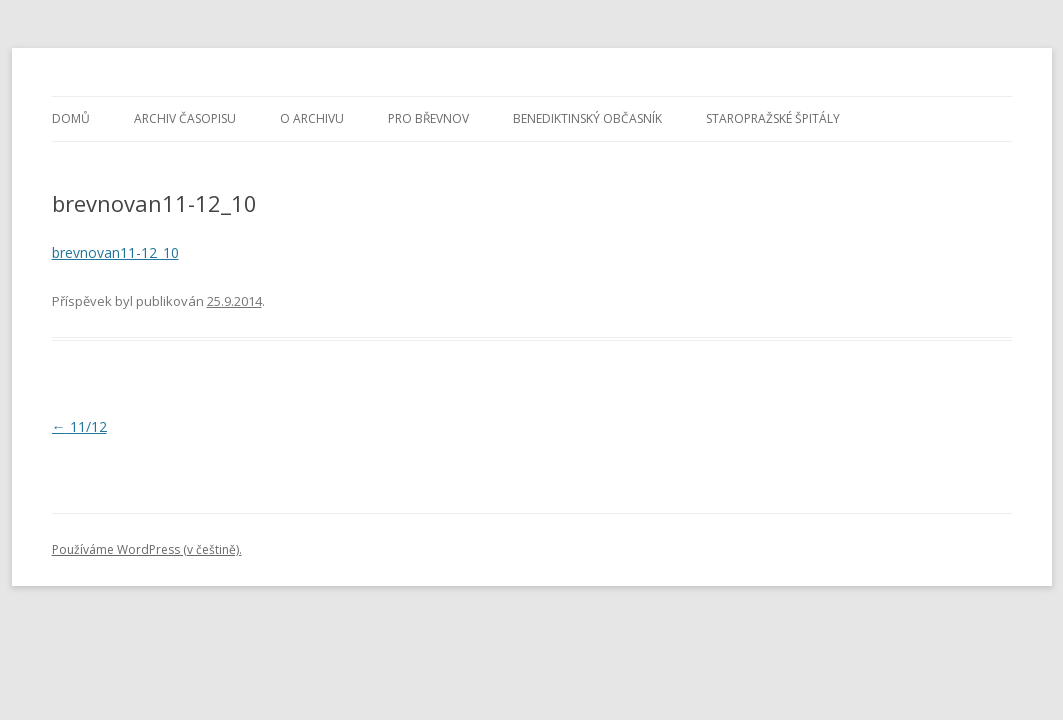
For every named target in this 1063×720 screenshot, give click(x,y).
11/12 (79, 426)
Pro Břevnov (428, 118)
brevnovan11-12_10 (115, 252)
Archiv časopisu (185, 118)
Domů (71, 118)
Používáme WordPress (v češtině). (147, 549)
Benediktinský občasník (587, 118)
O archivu (312, 118)
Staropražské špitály (773, 118)
